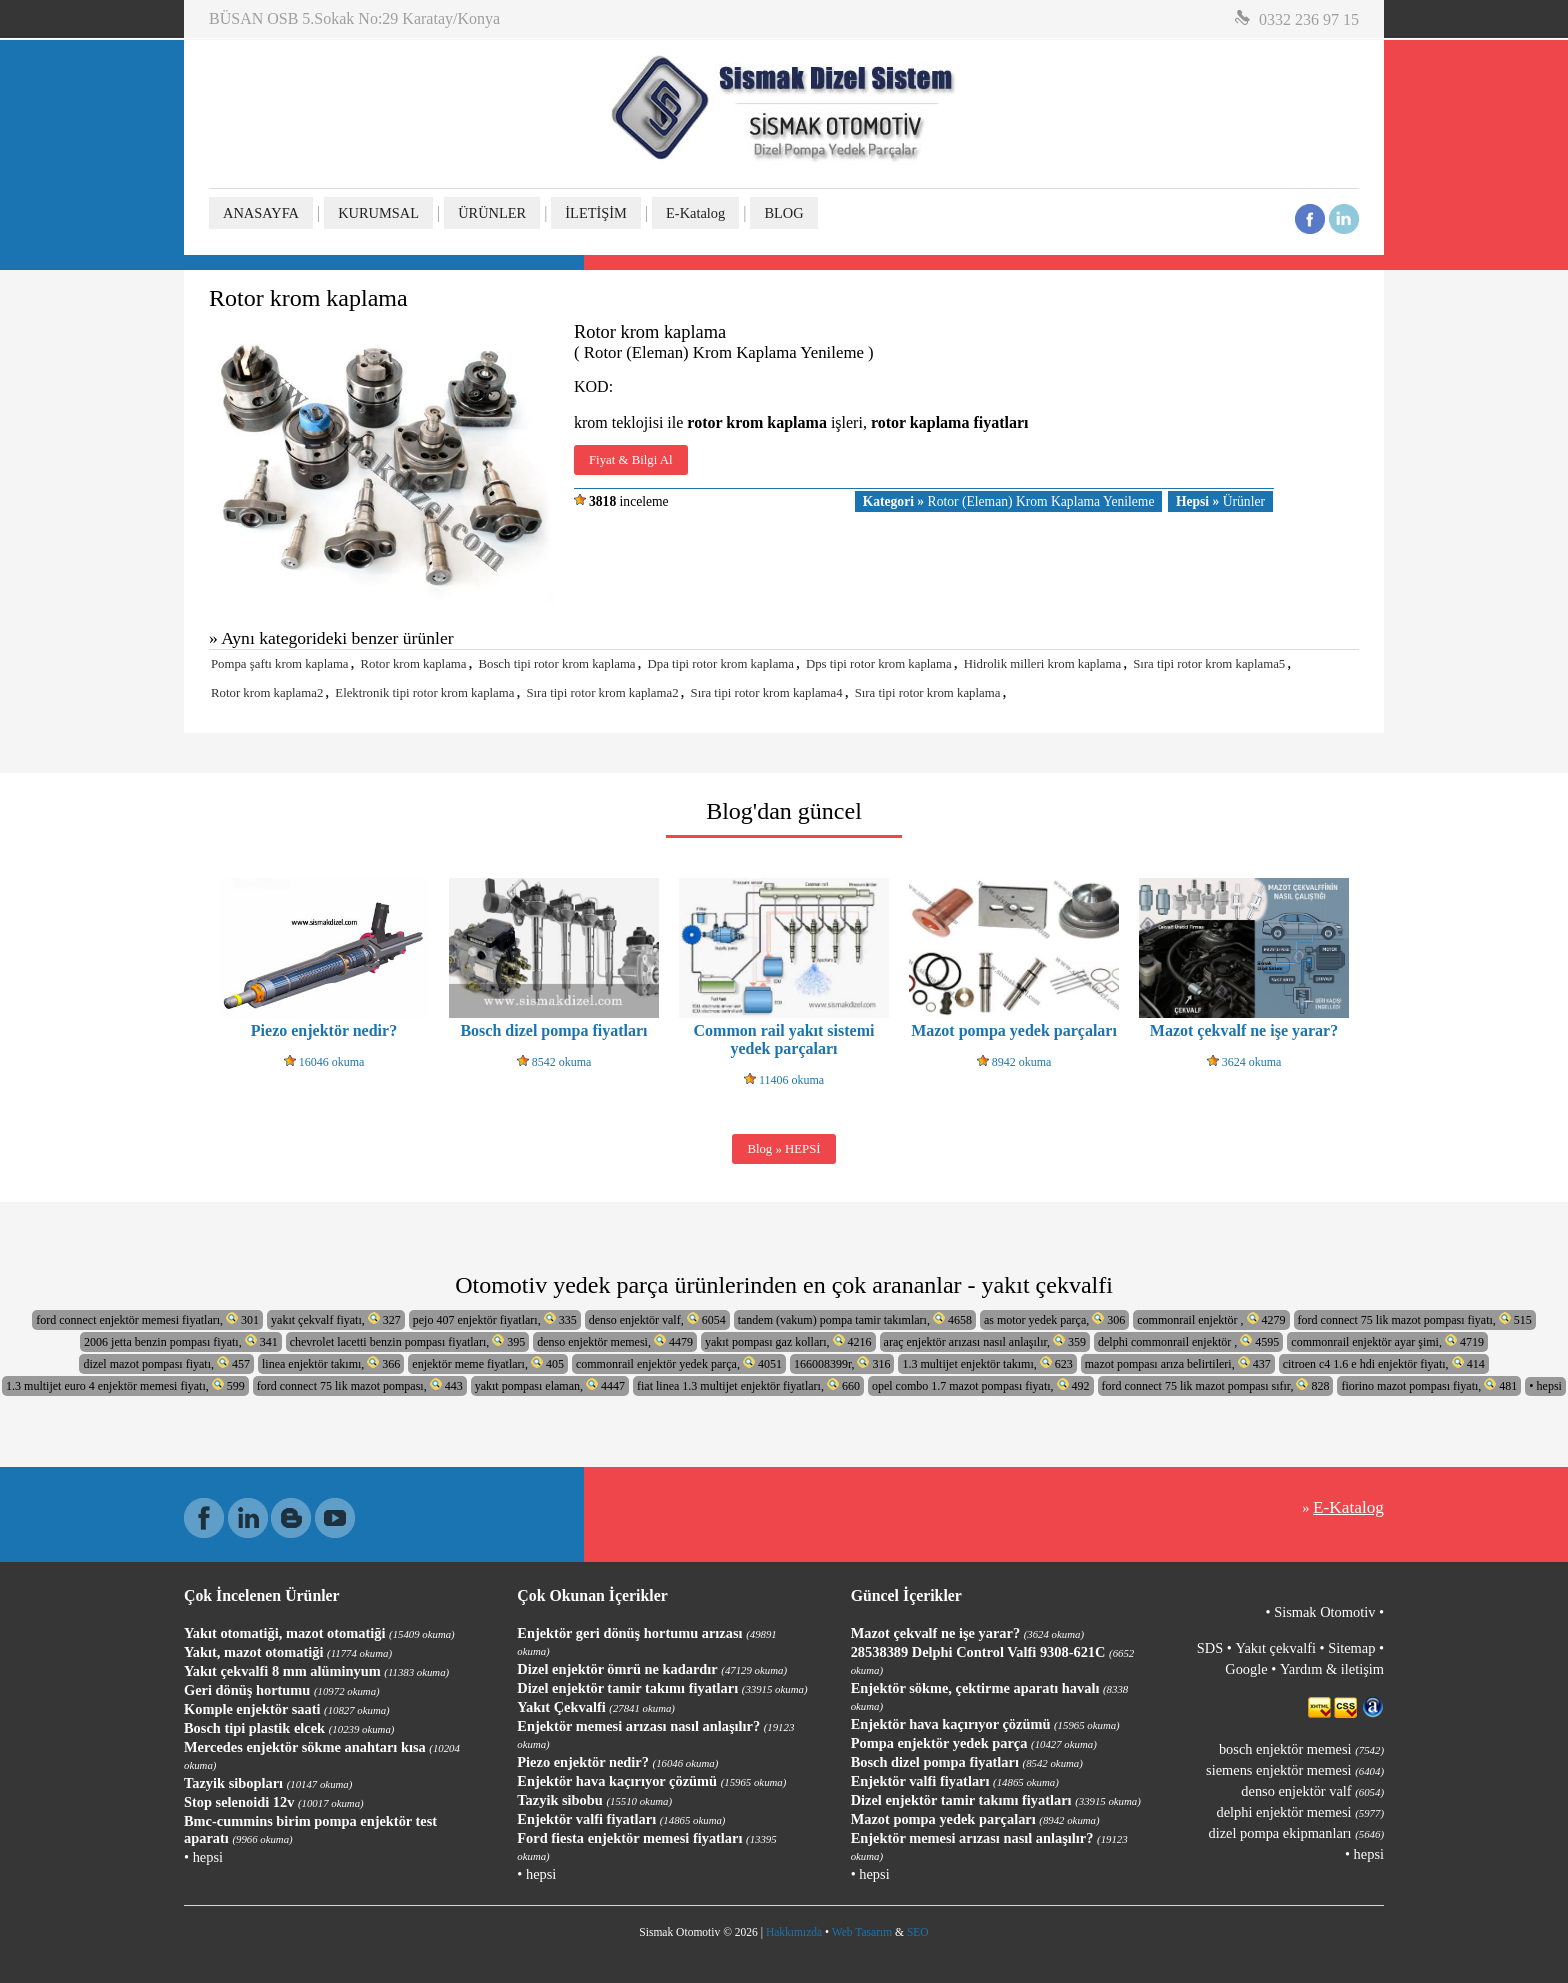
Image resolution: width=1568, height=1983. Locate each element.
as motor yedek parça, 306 (1054, 1319)
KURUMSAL (378, 213)
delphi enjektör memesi (1300, 1812)
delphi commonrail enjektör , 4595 (1188, 1341)
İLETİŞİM (596, 213)
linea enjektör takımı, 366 (331, 1363)
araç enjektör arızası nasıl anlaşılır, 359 (985, 1341)
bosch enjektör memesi (1301, 1749)
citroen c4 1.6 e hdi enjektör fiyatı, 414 (1384, 1363)
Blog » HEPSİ (783, 1149)
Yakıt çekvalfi (1275, 1648)
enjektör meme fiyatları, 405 (488, 1363)
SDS (1210, 1648)
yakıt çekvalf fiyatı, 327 (336, 1319)
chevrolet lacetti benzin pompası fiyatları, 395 (408, 1341)
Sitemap (1351, 1648)
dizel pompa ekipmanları (1296, 1833)
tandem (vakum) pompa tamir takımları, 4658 (855, 1319)
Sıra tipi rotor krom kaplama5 (1209, 664)
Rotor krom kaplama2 (267, 693)
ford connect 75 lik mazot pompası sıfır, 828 (1216, 1385)
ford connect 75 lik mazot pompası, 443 (360, 1385)
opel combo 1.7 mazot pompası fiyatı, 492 (981, 1385)
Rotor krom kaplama (414, 664)
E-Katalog (695, 213)
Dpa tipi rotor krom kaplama (721, 664)
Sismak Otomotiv (1324, 1612)
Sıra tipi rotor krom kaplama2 (602, 693)
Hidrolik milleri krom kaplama (1042, 664)
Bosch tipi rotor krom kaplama (556, 664)
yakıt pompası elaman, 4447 (550, 1385)
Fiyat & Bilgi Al (631, 460)
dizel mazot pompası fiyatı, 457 (166, 1363)
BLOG (783, 213)
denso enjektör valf (1312, 1791)
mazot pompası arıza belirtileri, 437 (1178, 1363)
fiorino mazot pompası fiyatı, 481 (1429, 1385)
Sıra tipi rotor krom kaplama (928, 693)
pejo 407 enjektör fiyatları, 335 (495, 1319)
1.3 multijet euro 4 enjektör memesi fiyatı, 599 (125, 1385)
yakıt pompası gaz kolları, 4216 (788, 1341)
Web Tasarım (862, 1932)
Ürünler (1220, 501)
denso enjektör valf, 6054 (657, 1319)
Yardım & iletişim (1332, 1669)
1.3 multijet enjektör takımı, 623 (987, 1363)
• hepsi (1545, 1386)
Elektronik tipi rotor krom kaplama (424, 693)
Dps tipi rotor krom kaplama (879, 664)
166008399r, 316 (842, 1363)
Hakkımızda (794, 1932)
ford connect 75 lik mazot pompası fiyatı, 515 (1415, 1319)
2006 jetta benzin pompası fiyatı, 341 (181, 1341)
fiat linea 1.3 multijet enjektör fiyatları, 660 (748, 1385)
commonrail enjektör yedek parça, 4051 (679, 1363)
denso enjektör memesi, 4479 (615, 1341)
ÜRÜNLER (492, 213)
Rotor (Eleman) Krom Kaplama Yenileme (1009, 501)
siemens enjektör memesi (1295, 1770)
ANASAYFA (261, 213)
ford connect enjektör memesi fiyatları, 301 (147, 1319)
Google (1246, 1669)
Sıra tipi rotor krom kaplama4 (767, 693)
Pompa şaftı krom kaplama (280, 664)
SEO (918, 1932)
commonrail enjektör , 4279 (1211, 1319)
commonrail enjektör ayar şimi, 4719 (1387, 1341)
